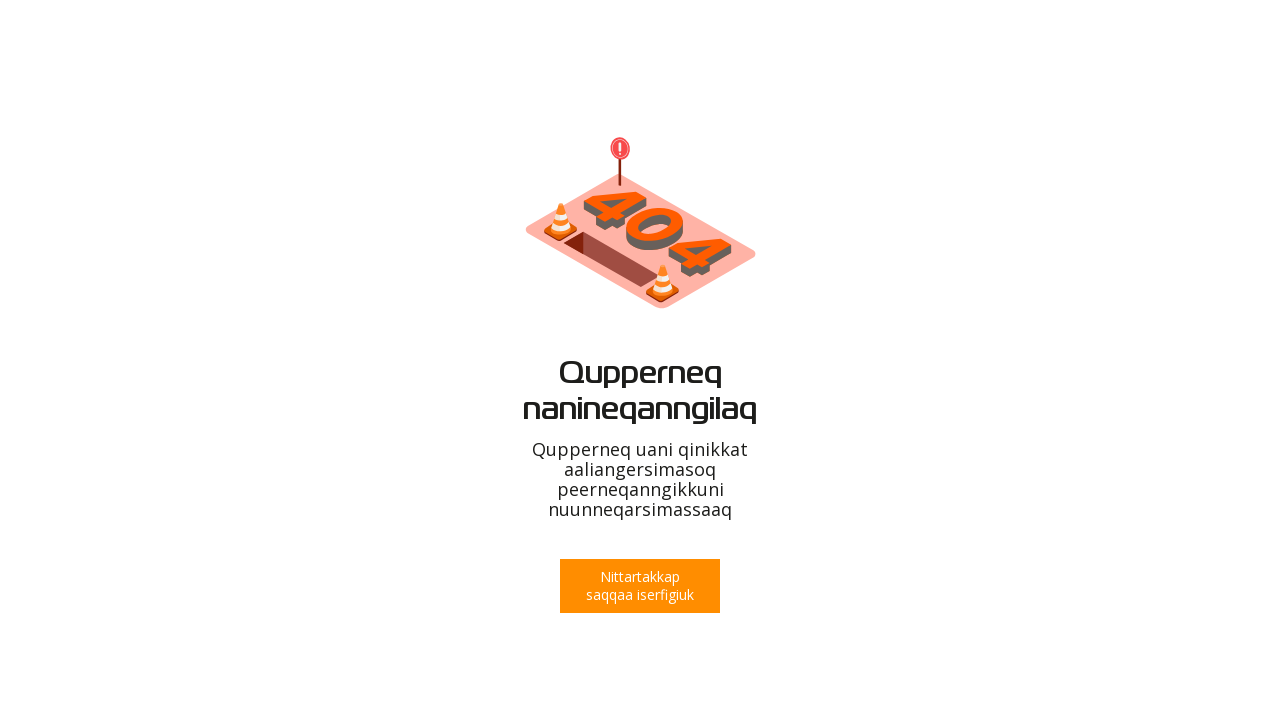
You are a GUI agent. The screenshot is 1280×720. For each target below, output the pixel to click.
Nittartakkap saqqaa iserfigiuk (640, 585)
